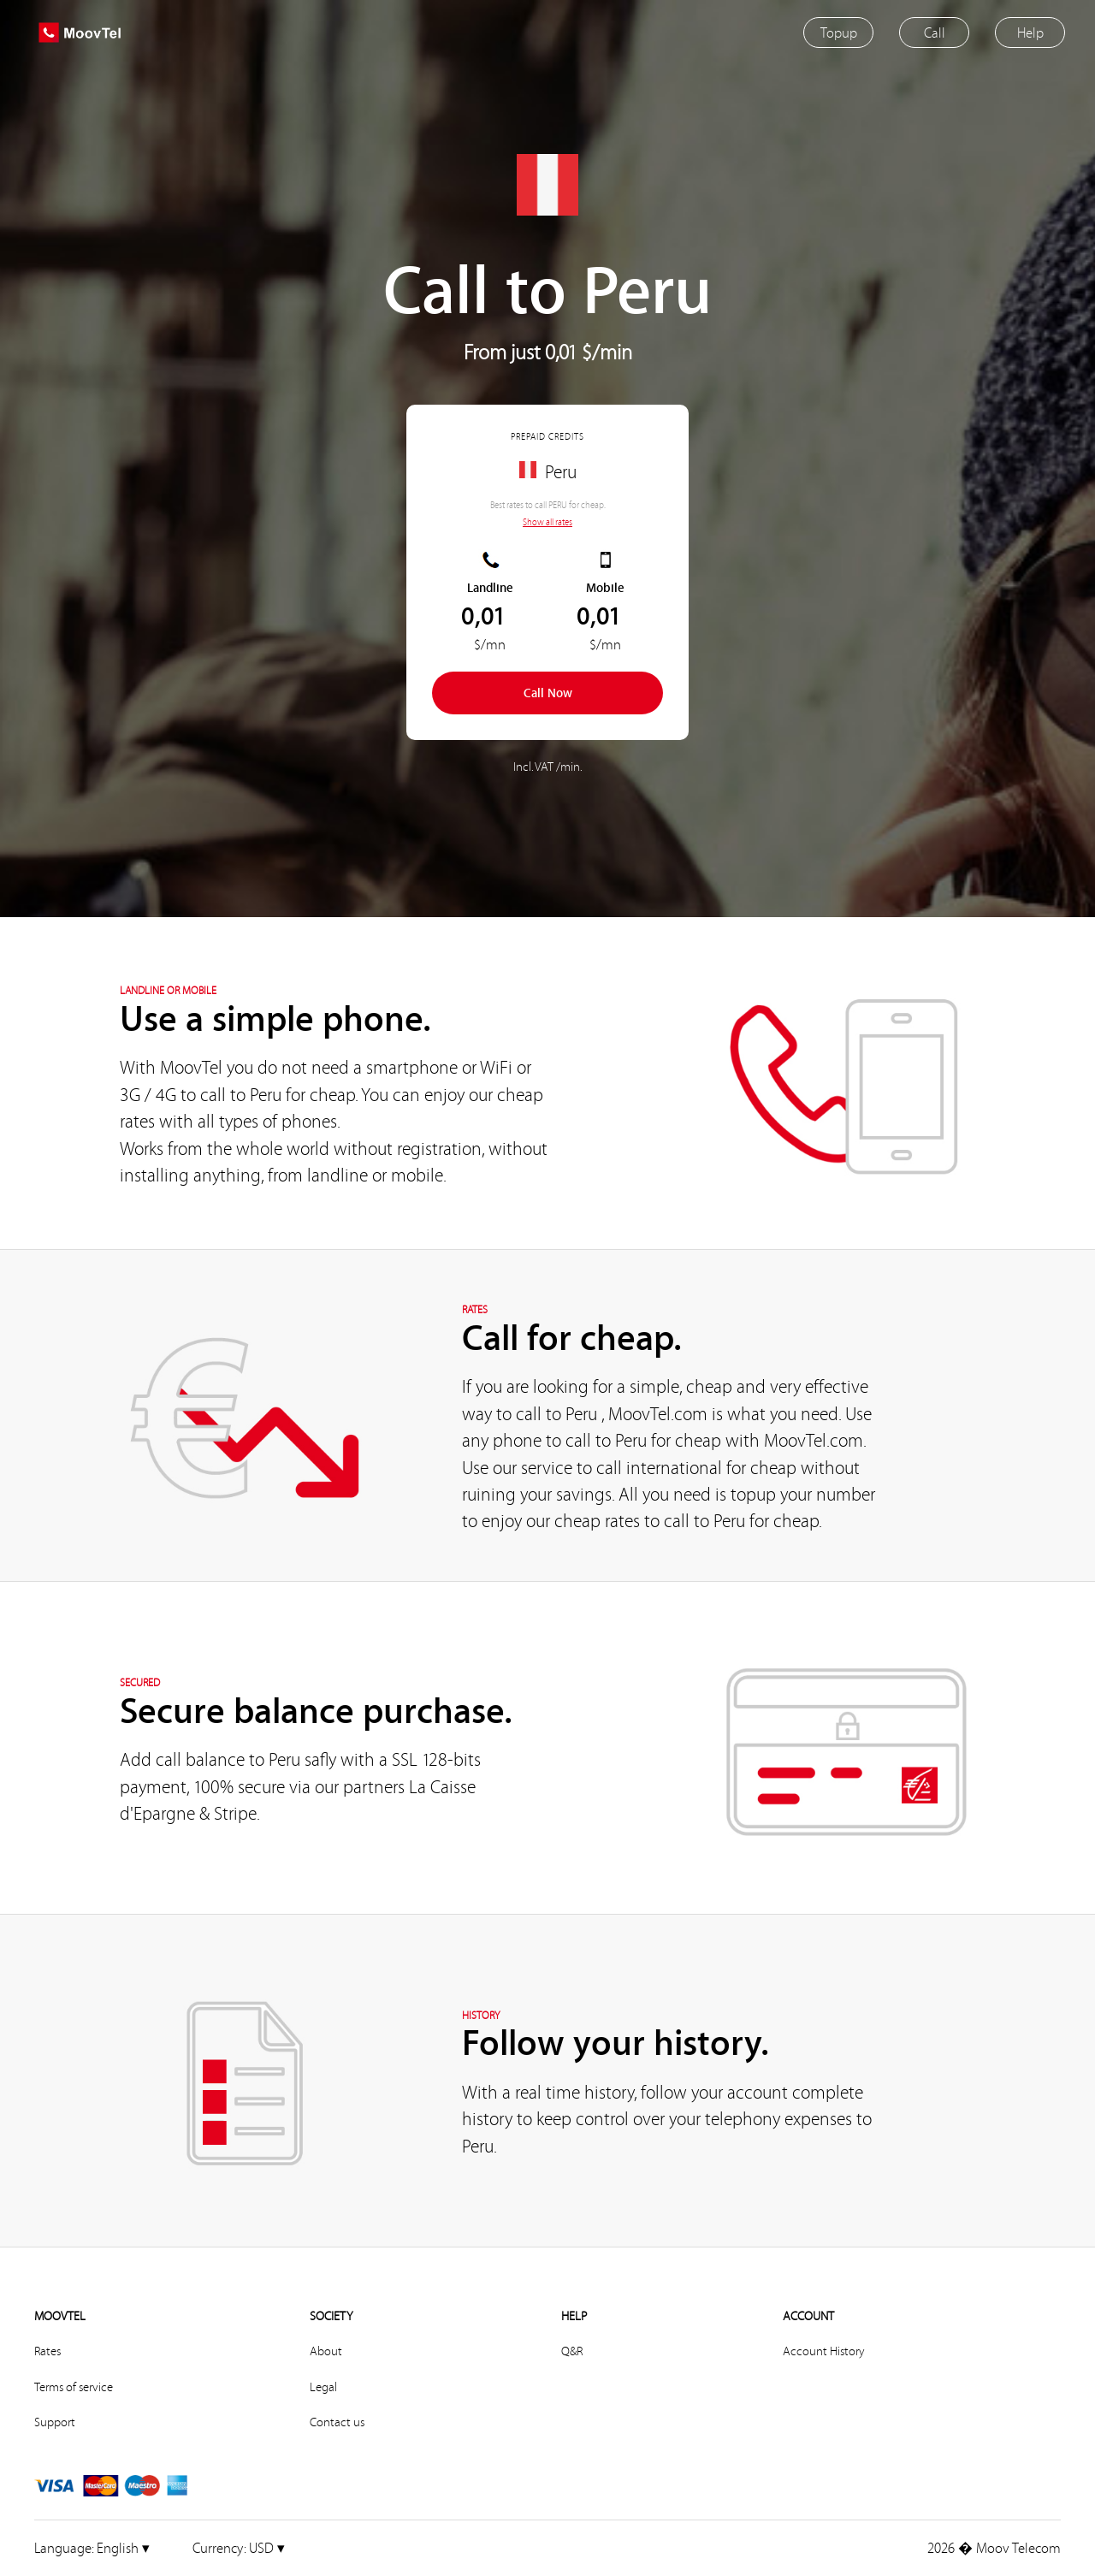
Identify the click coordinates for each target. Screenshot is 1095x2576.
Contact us (337, 2422)
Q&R (572, 2351)
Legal (323, 2387)
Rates (47, 2351)
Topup (838, 32)
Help (1030, 32)
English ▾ (92, 2547)
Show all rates (547, 522)
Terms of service (73, 2387)
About (326, 2351)
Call (934, 32)
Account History (823, 2351)
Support (54, 2422)
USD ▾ (238, 2547)
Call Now (548, 692)
